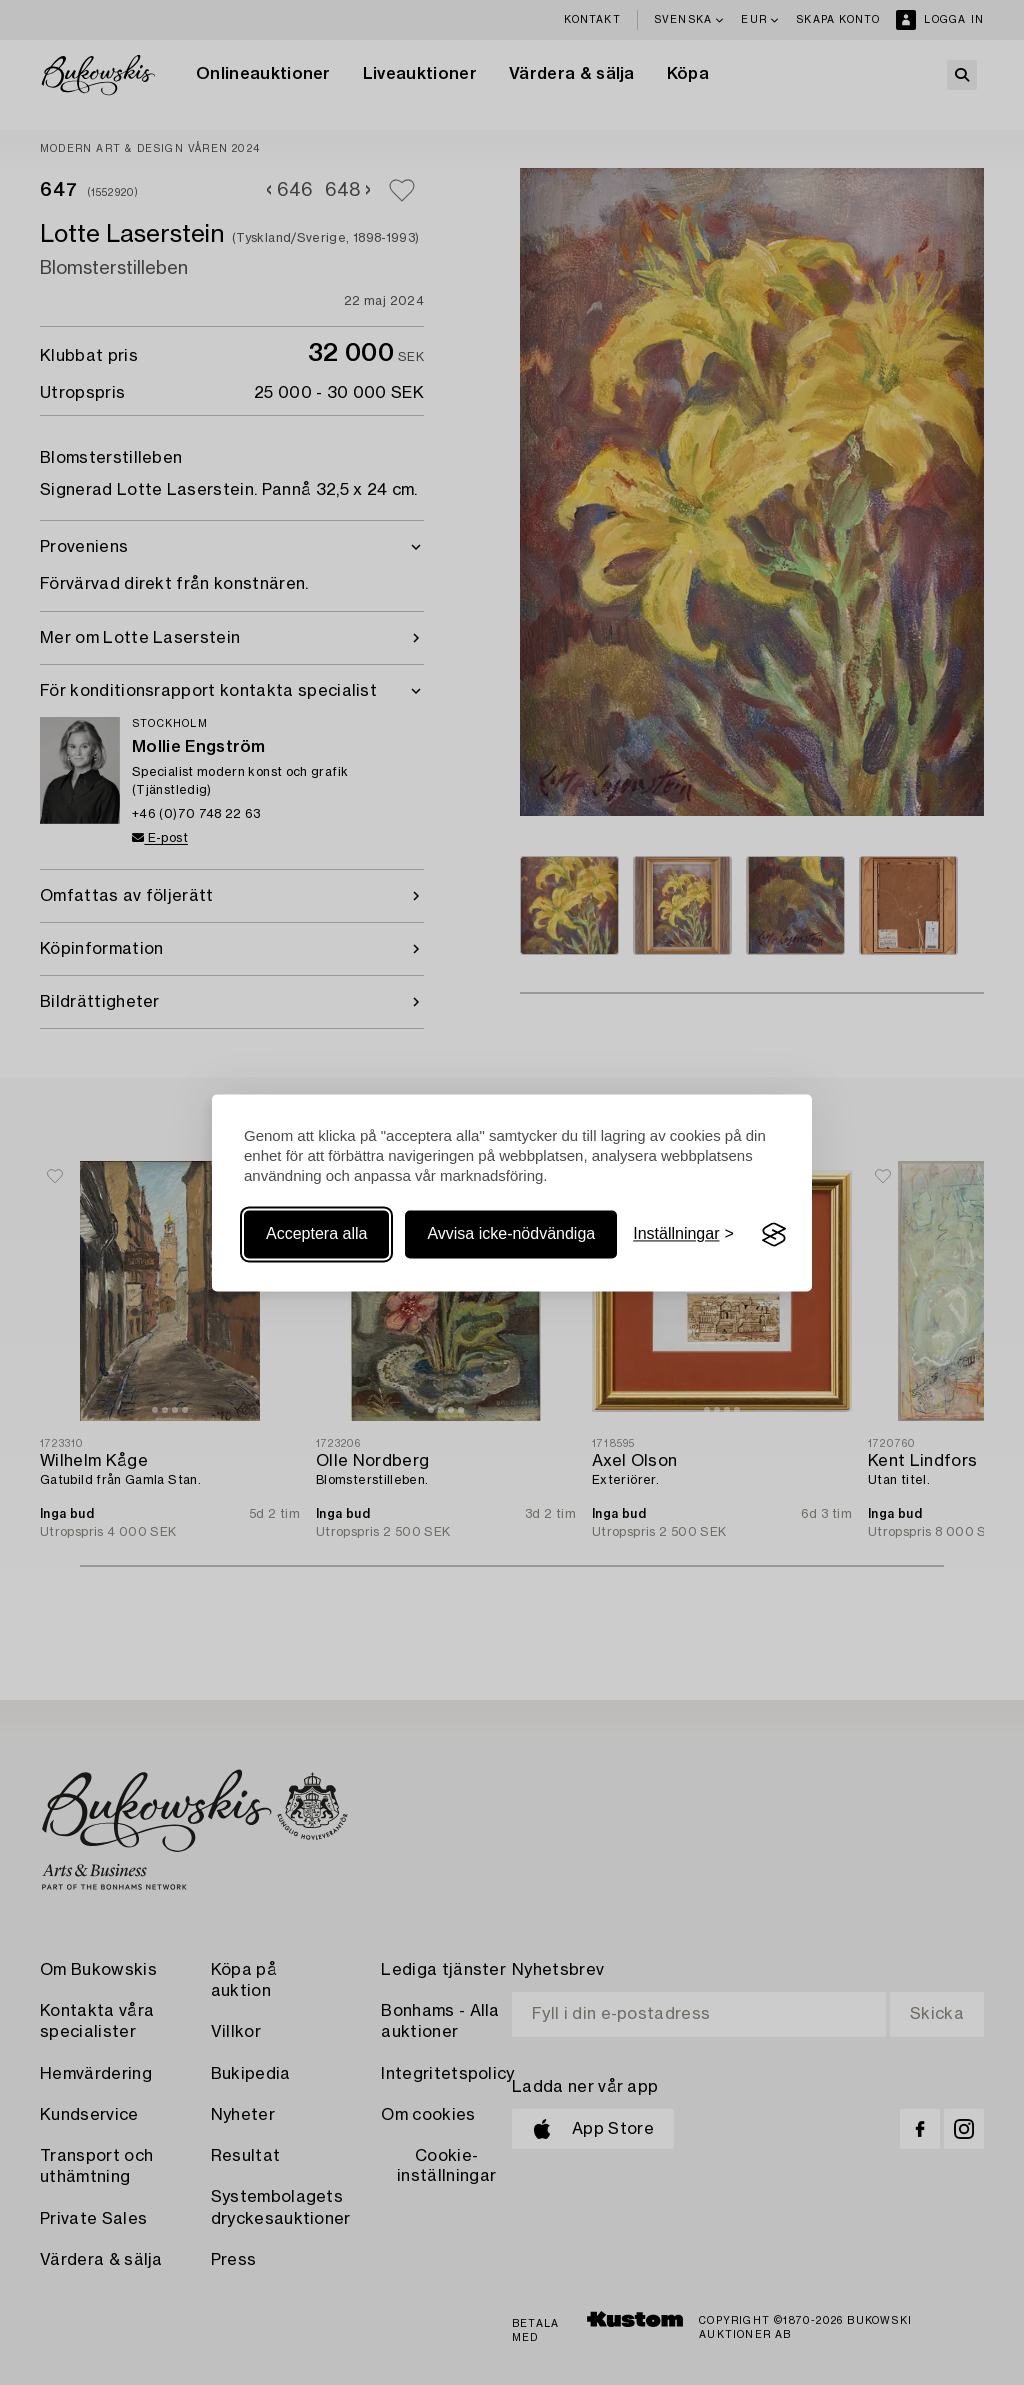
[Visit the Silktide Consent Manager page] (774, 1235)
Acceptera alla (316, 1234)
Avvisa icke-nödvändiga (511, 1234)
